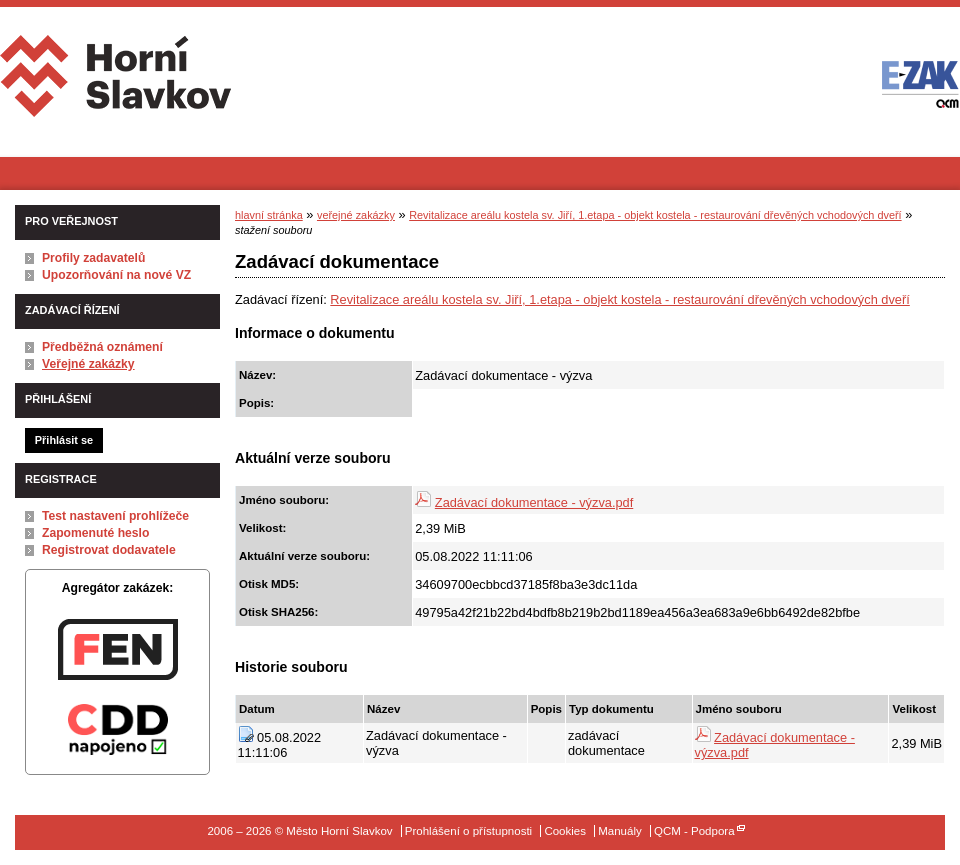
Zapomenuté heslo (95, 533)
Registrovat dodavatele (109, 550)
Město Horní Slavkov (117, 83)
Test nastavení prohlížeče (115, 516)
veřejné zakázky (356, 215)
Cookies (565, 831)
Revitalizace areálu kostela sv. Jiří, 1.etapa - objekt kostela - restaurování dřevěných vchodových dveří (655, 215)
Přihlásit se (64, 440)
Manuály (620, 831)
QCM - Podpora (694, 831)
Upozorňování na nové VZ (116, 275)
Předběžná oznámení (102, 347)
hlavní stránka (269, 215)
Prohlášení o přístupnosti (468, 831)
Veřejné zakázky (88, 364)
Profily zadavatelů (93, 258)
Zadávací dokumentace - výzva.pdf (534, 502)
